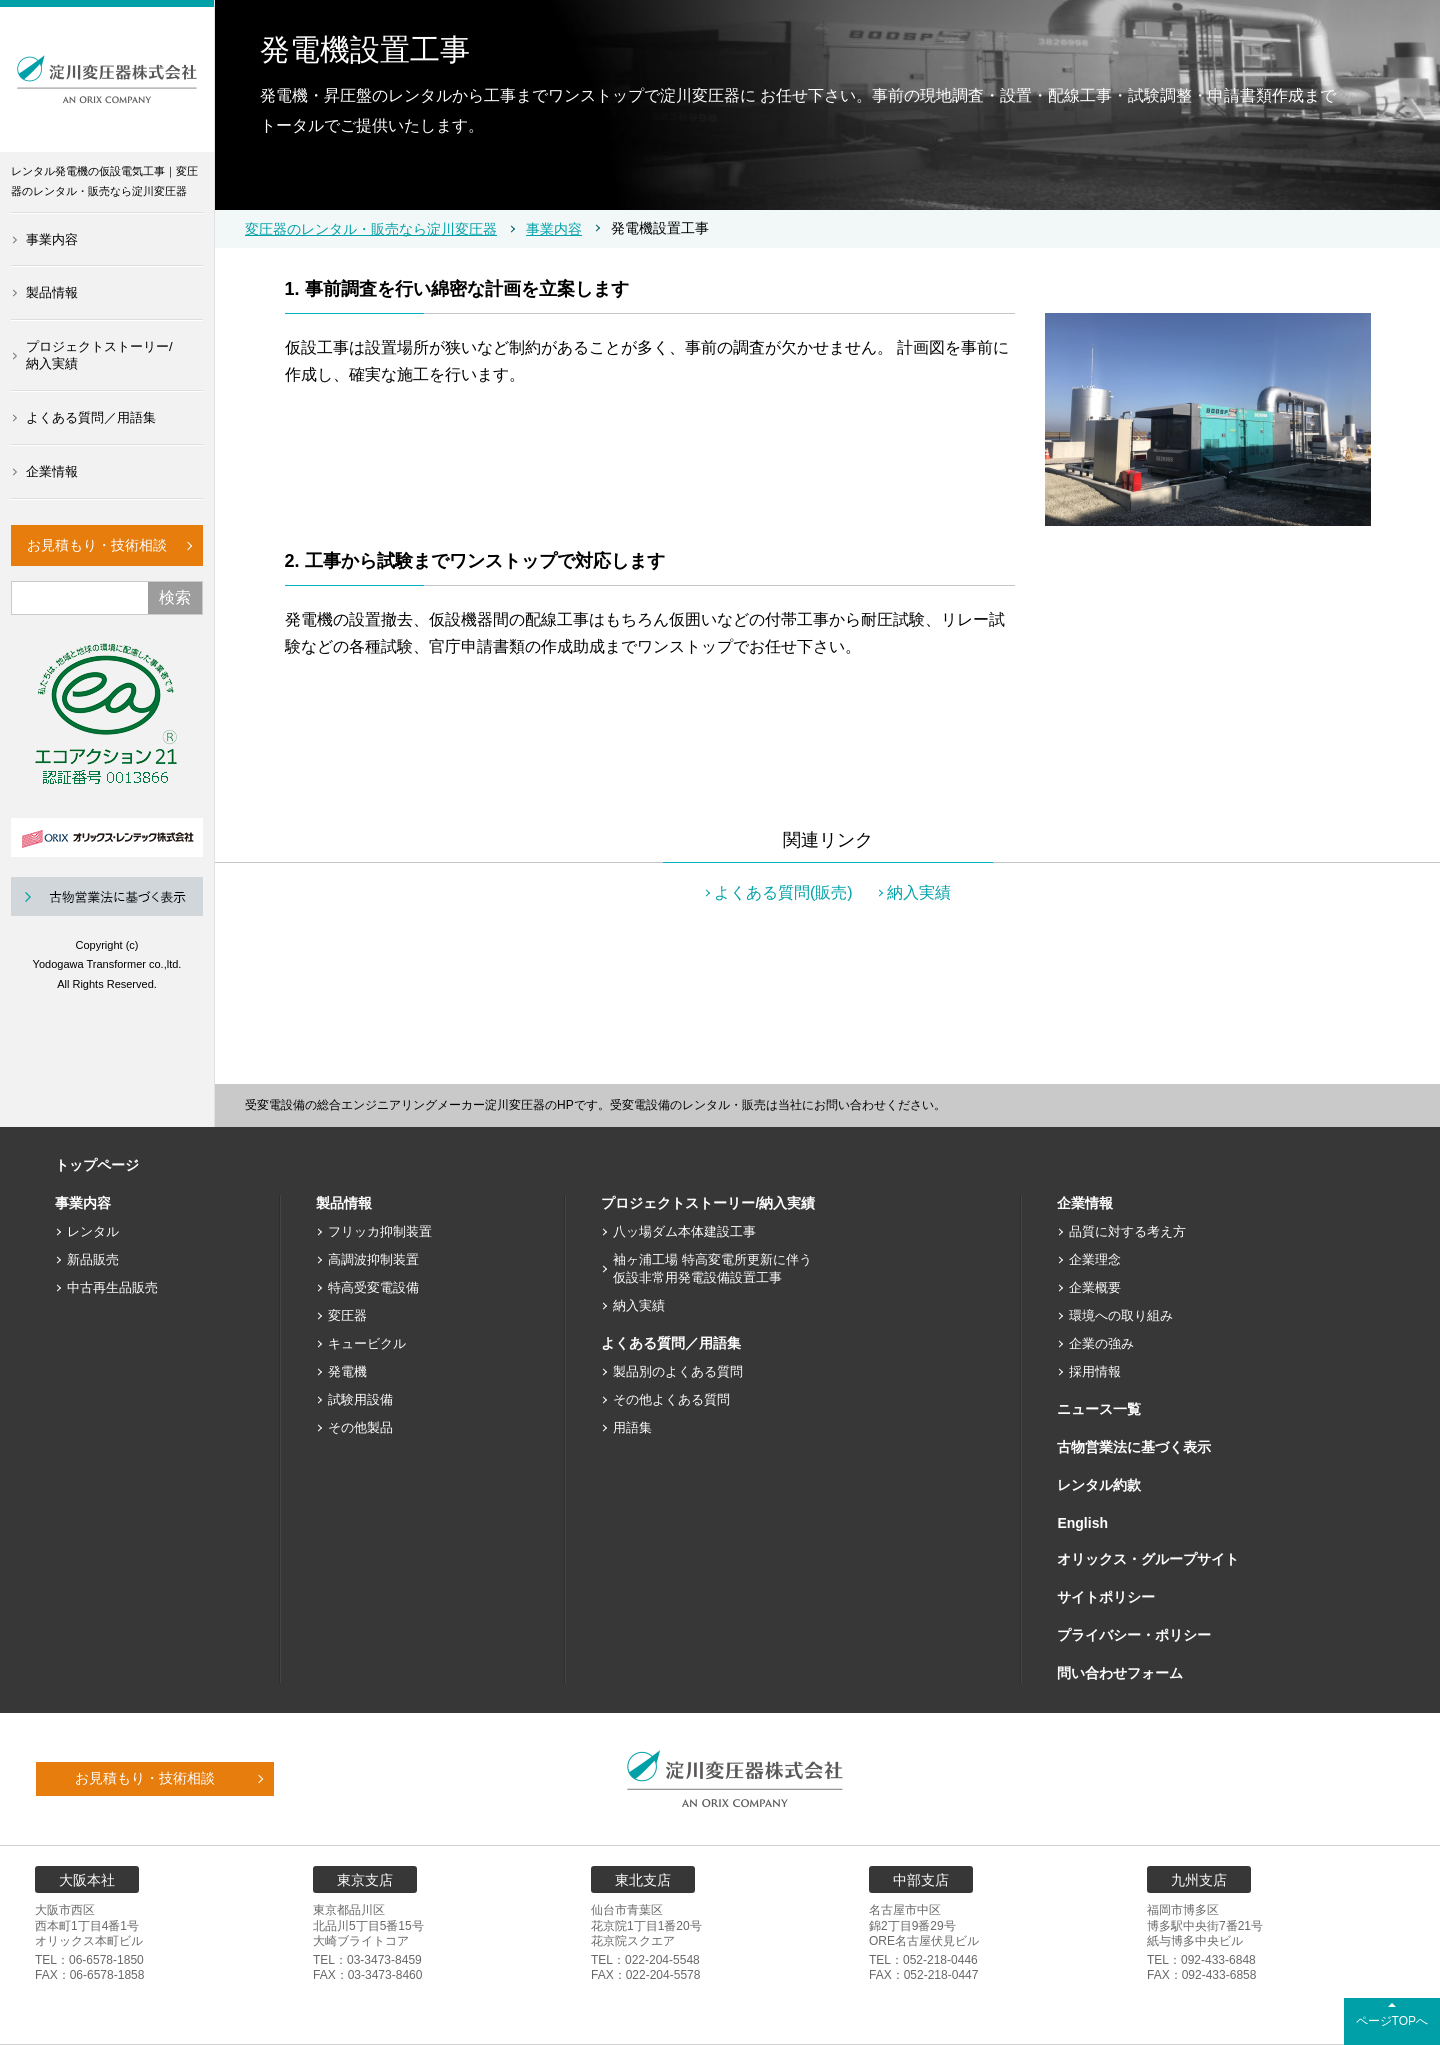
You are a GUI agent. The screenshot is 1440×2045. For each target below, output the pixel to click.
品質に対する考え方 (1127, 1231)
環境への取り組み (1121, 1315)
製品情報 (52, 292)
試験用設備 (360, 1399)
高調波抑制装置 (373, 1259)
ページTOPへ (1392, 2021)
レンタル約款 (1099, 1485)
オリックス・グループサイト (1148, 1559)
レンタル (93, 1231)
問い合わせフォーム (1120, 1673)
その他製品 (360, 1427)
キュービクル (367, 1343)
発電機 (347, 1371)
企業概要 (1095, 1287)
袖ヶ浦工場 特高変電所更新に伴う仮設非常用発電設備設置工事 (712, 1268)
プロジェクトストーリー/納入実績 (99, 355)
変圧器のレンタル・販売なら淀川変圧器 (371, 229)
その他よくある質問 (671, 1399)
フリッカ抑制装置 (380, 1231)
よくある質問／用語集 (91, 417)
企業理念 (1095, 1259)
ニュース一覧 (1099, 1409)
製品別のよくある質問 (678, 1371)
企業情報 (52, 471)
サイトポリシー (1106, 1597)
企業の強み (1101, 1343)
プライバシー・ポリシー (1134, 1635)
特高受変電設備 (373, 1287)
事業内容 (52, 239)
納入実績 (919, 892)
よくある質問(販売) (783, 892)
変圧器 (347, 1315)
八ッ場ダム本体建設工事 (684, 1231)
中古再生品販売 (112, 1287)
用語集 (632, 1427)
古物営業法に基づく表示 (1134, 1447)
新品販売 (93, 1259)
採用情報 (1095, 1371)
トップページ (97, 1165)
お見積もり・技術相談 (97, 545)
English (1082, 1523)
